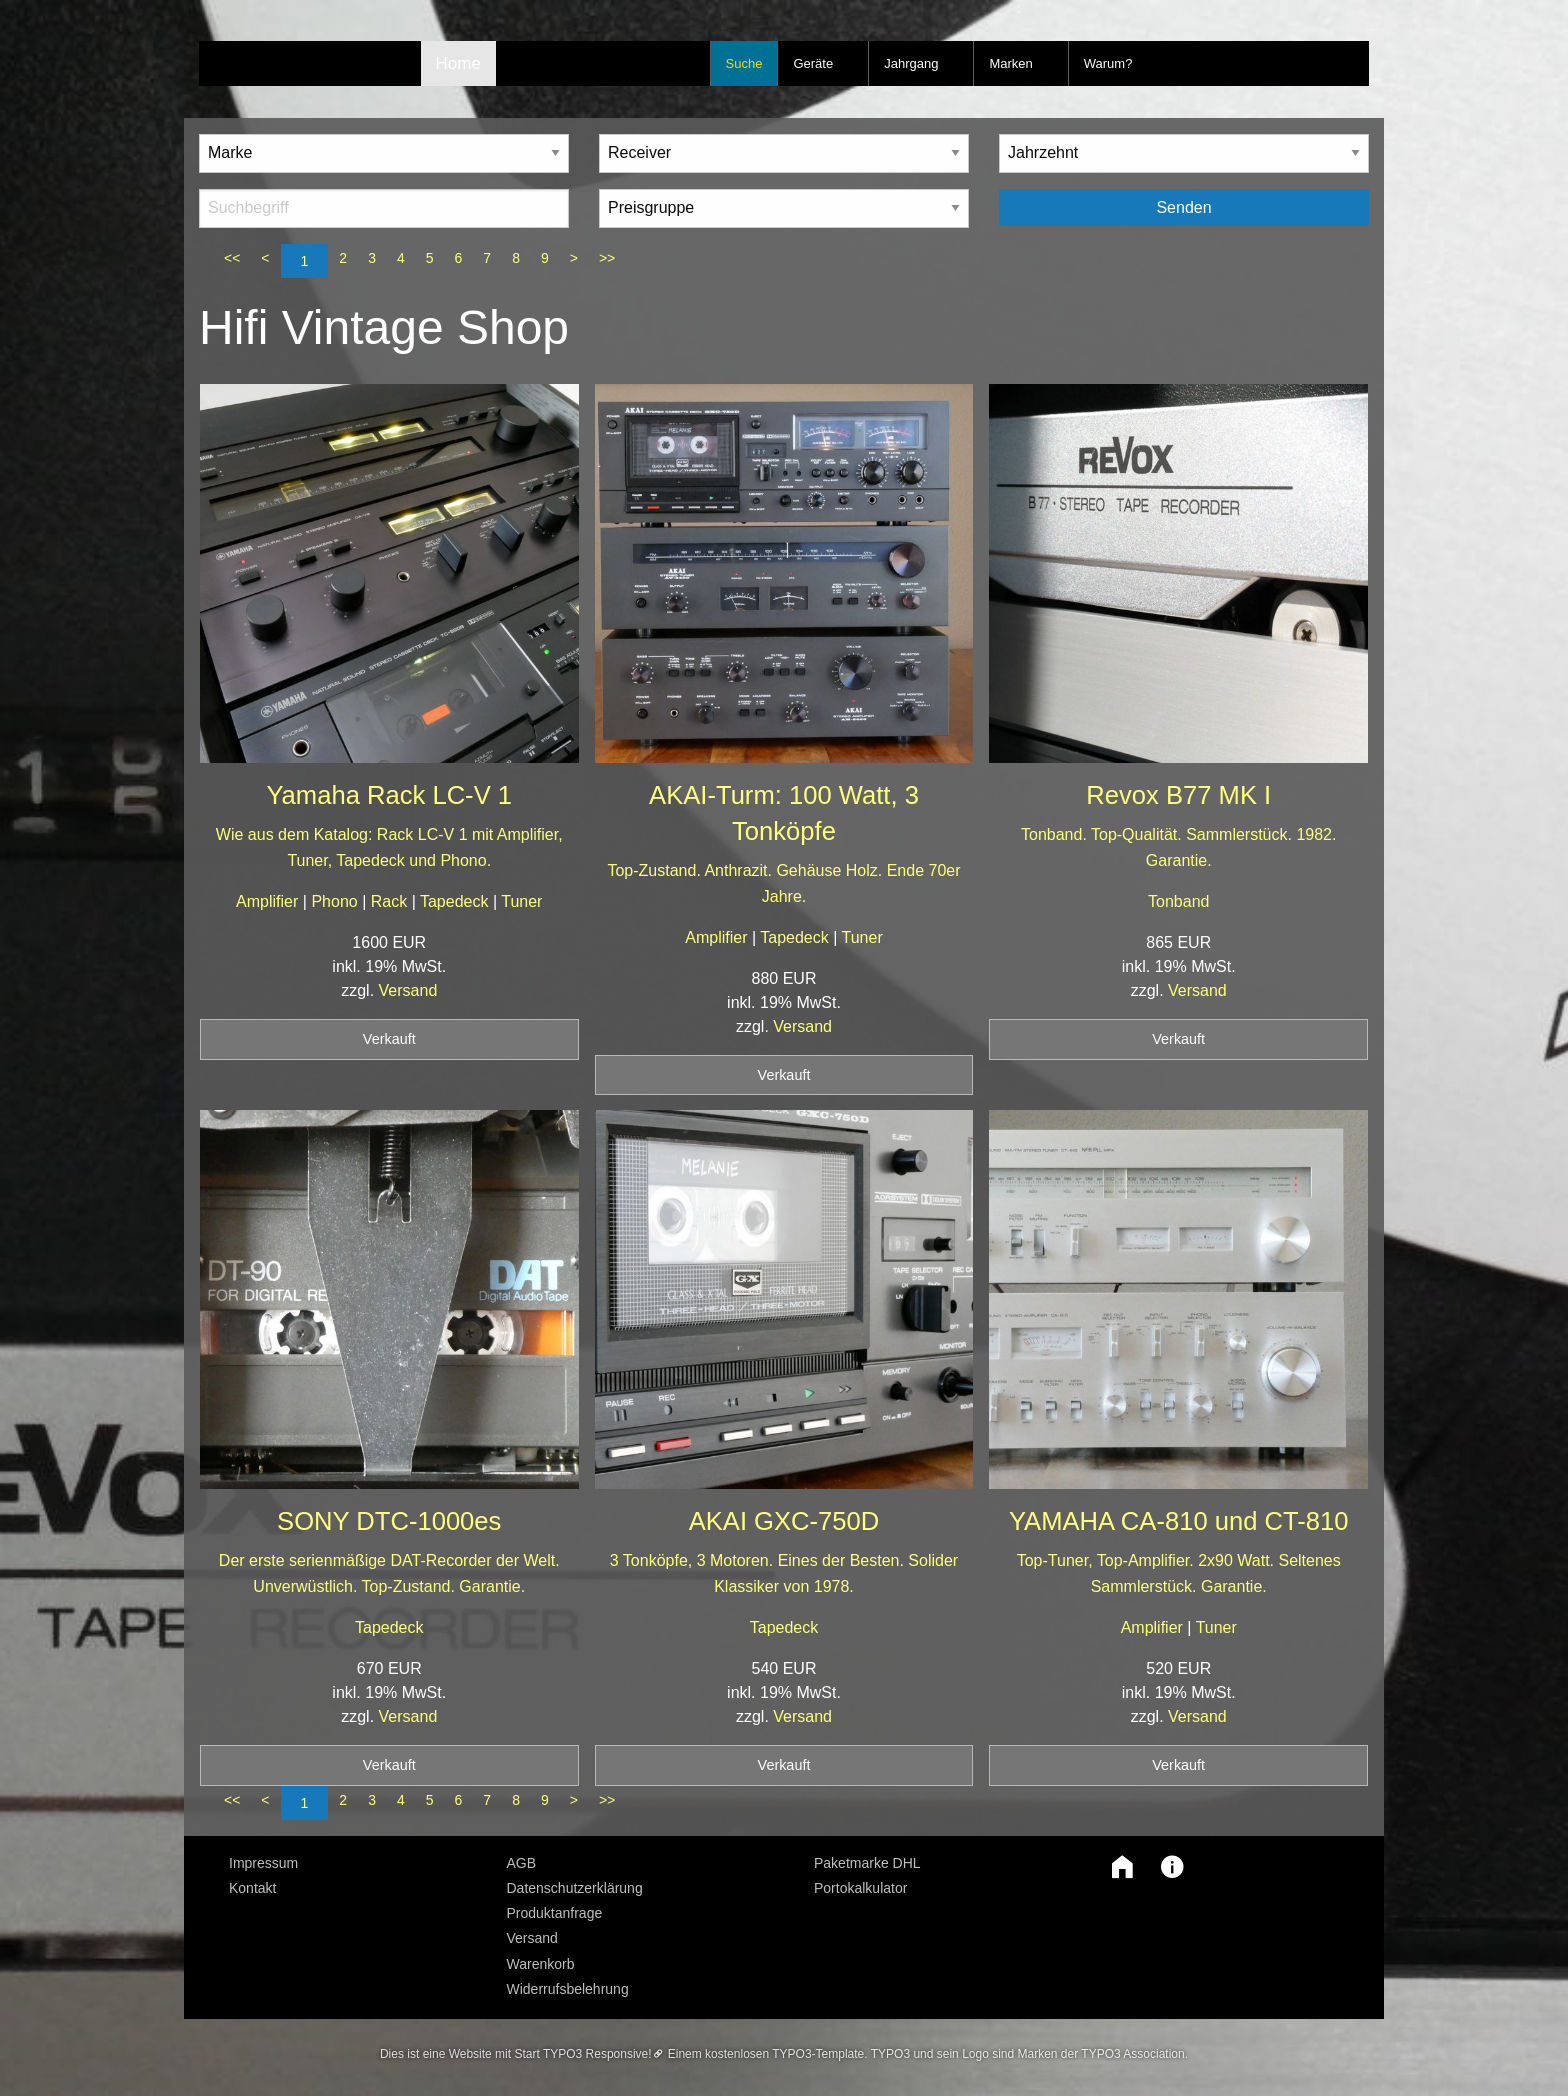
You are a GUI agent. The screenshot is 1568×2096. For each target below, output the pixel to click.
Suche (744, 63)
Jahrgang (911, 63)
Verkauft (389, 1039)
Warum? (1108, 63)
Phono (336, 901)
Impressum (263, 1863)
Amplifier (269, 901)
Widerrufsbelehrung (568, 1989)
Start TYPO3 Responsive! (582, 2054)
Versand (408, 990)
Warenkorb (541, 1964)
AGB (522, 1863)
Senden (1183, 207)
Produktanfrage (555, 1913)
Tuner (521, 901)
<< (232, 258)
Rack (391, 901)
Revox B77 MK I (1178, 795)
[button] (1117, 1867)
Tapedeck (456, 901)
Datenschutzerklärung (575, 1888)
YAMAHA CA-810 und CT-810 (1179, 1521)
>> (607, 258)
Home (458, 63)
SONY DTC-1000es (389, 1521)
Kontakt (252, 1888)
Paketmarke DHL (867, 1863)
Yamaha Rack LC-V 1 (389, 795)
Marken (1010, 63)
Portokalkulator (860, 1888)
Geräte (813, 63)
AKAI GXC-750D (784, 1521)
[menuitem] (353, 1863)
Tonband (1178, 901)
